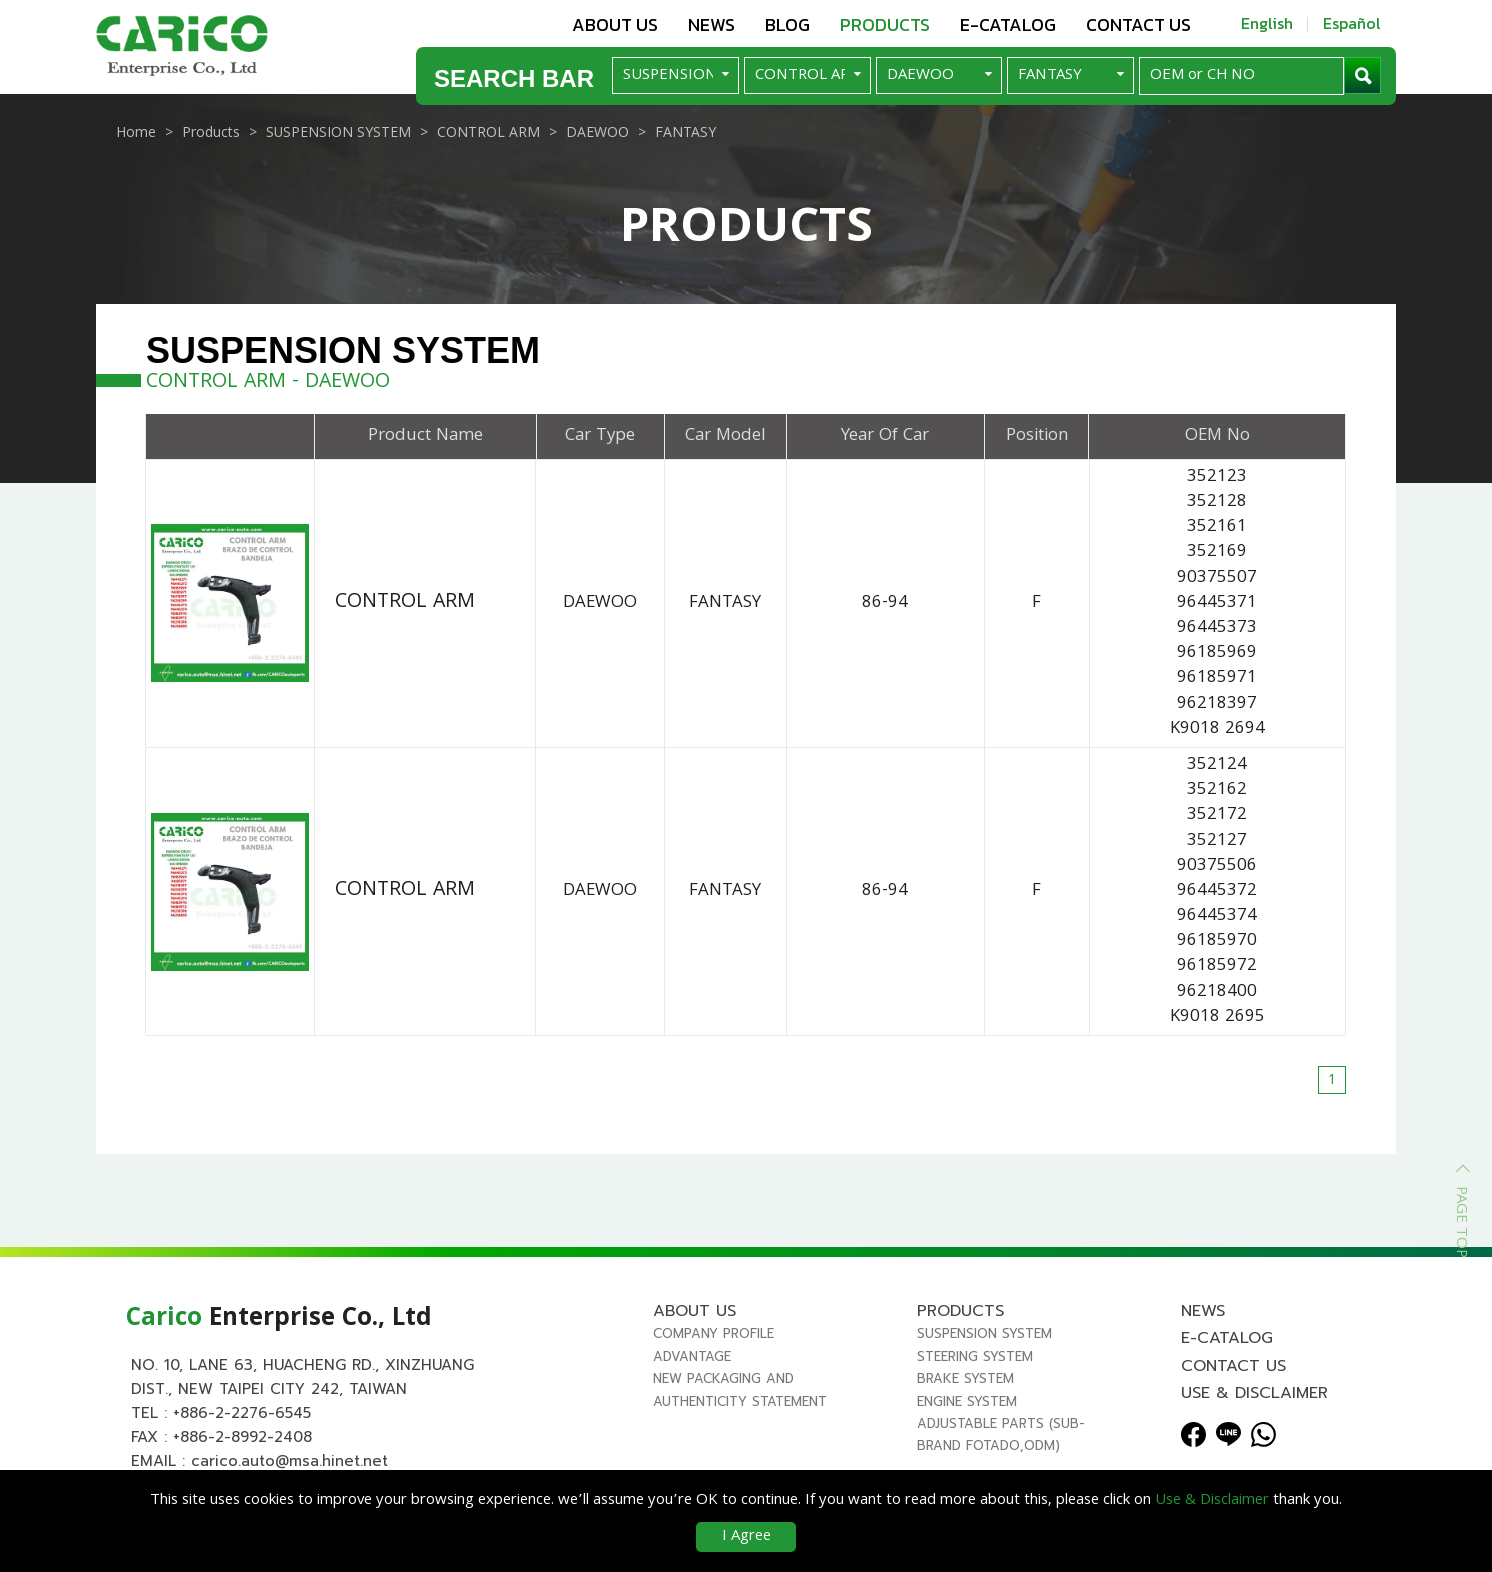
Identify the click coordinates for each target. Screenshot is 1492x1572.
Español (1352, 23)
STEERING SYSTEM (975, 1367)
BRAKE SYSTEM (965, 1389)
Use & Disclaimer (1254, 1404)
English (1267, 23)
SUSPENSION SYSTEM (984, 1344)
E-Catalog (1008, 24)
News (711, 24)
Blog (787, 24)
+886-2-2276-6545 (242, 1424)
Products (885, 24)
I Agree (746, 1537)
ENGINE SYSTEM (967, 1411)
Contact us (1138, 24)
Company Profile (713, 1344)
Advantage (692, 1367)
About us (615, 24)
